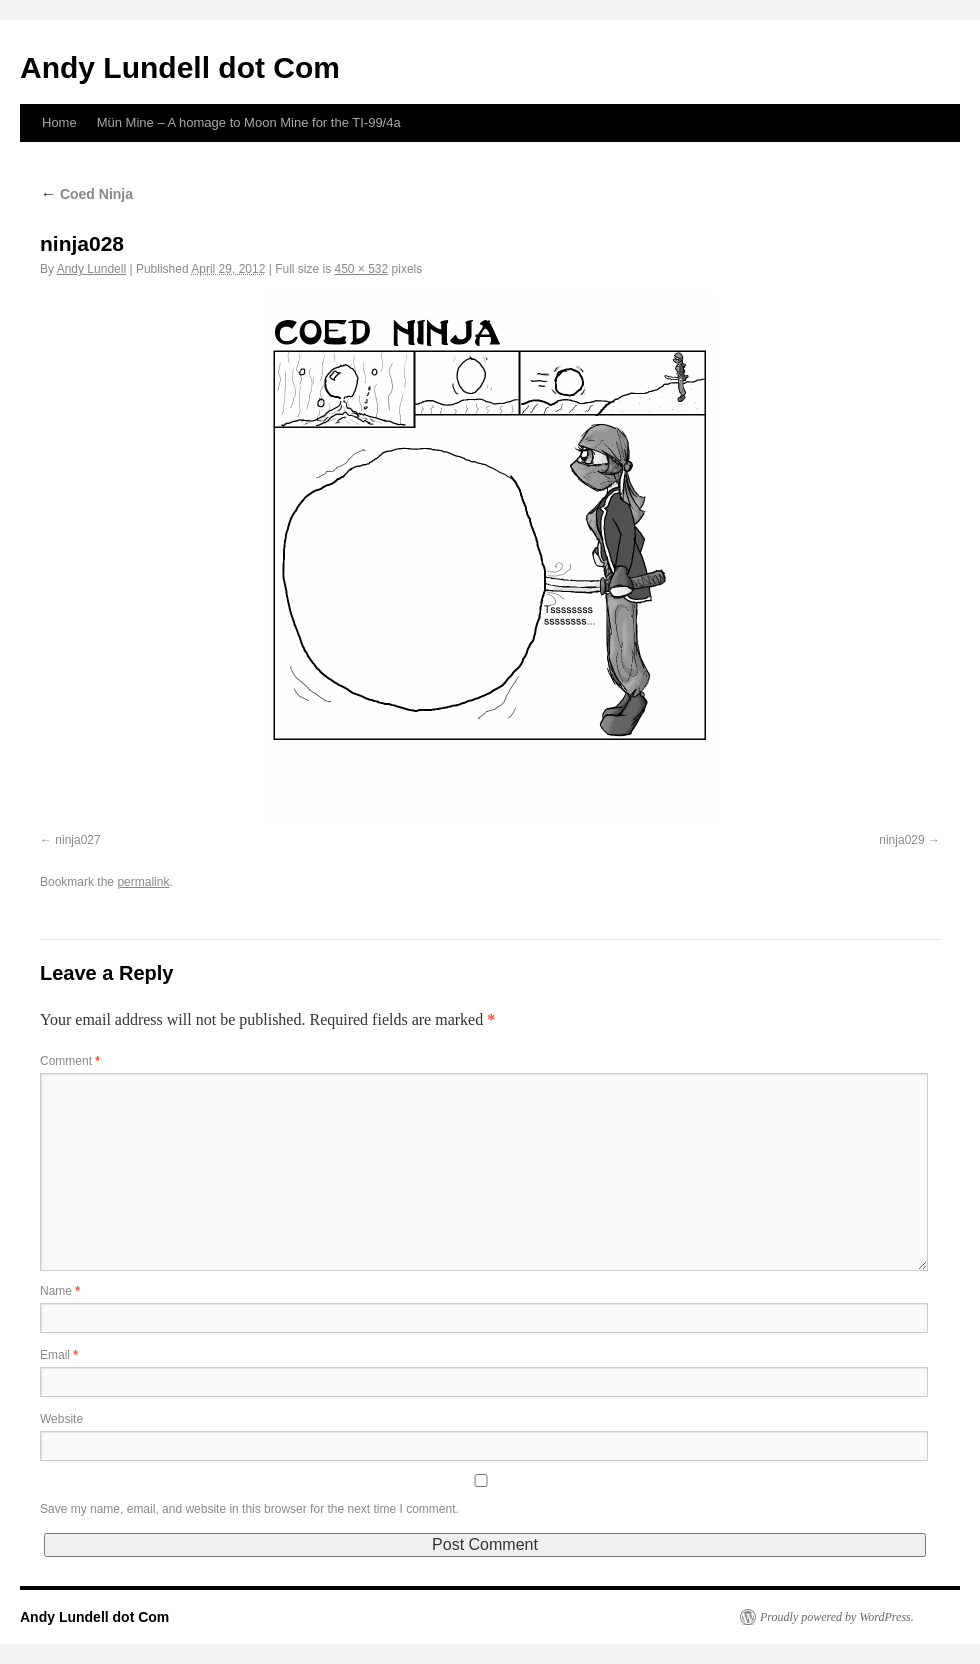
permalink (143, 882)
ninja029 (901, 840)
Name (60, 1291)
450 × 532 (362, 269)
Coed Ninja (86, 194)
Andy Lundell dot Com (180, 67)
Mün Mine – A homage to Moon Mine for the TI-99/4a (249, 122)
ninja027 (77, 840)
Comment (70, 1061)
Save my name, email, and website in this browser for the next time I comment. (249, 1509)
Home (59, 122)
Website (61, 1419)
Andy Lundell (91, 269)
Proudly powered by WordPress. (837, 1617)
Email (59, 1355)
